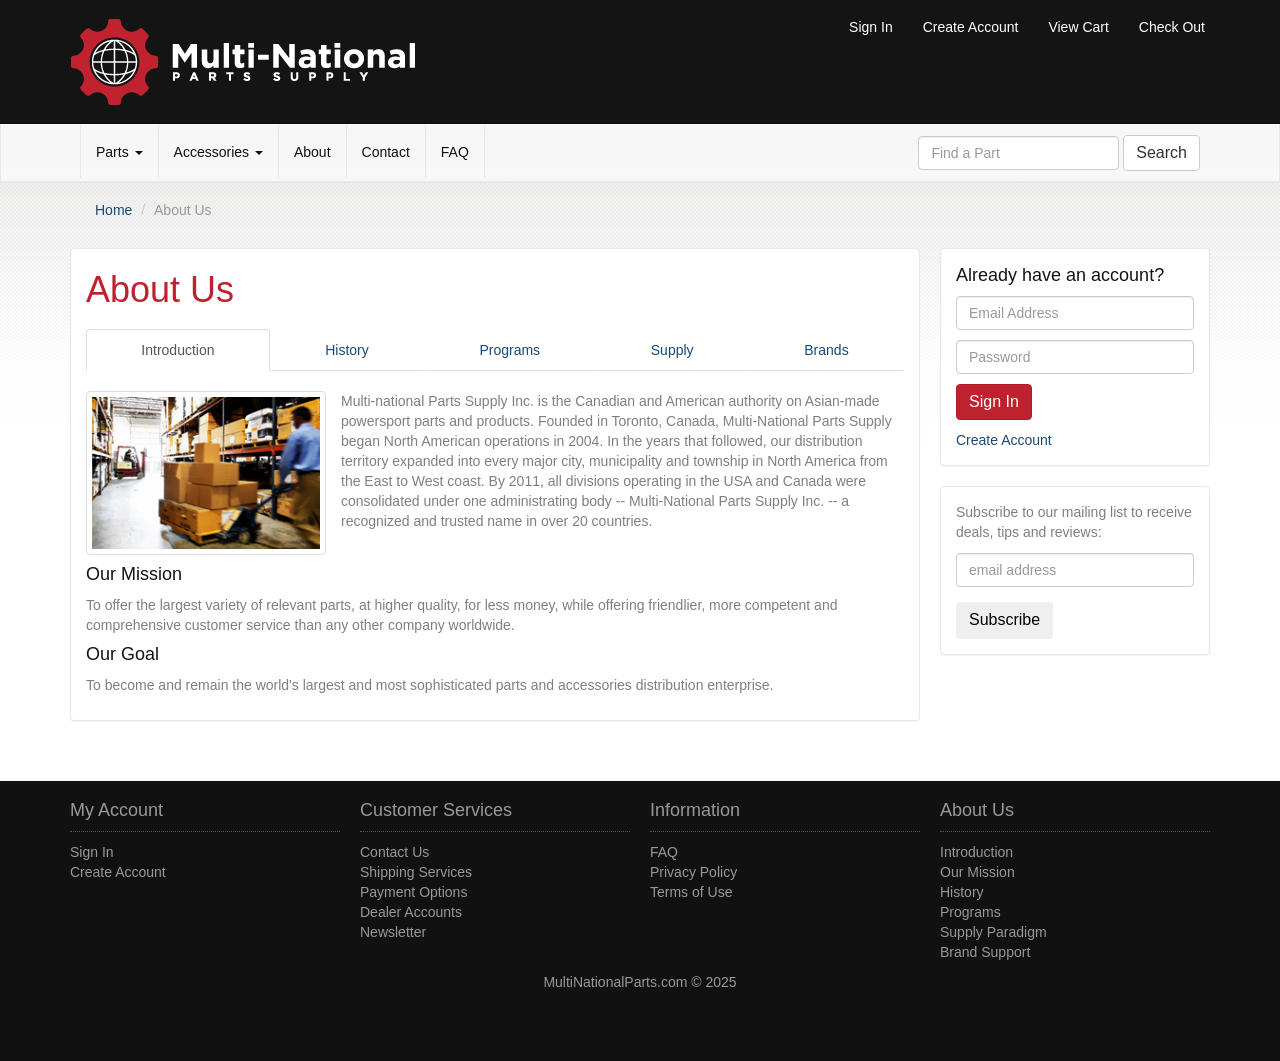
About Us (977, 810)
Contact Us (394, 852)
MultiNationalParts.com (615, 982)
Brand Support (985, 952)
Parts (119, 152)
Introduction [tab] (177, 350)
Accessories (218, 152)
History (962, 892)
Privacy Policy (693, 872)
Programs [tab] (509, 350)
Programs (970, 912)
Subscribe (1004, 619)
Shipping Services (416, 872)
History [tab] (347, 350)
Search (1161, 152)
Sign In (871, 27)
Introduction (976, 852)
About (312, 152)
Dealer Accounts (411, 912)
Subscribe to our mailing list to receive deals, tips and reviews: (1074, 522)
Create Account (971, 27)
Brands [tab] (826, 350)
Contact (386, 152)
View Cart (1078, 27)
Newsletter (393, 932)
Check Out (1172, 27)
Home (113, 210)
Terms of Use (691, 892)
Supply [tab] (672, 350)
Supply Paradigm (993, 932)
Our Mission (977, 872)
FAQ (455, 152)
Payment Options (413, 892)
